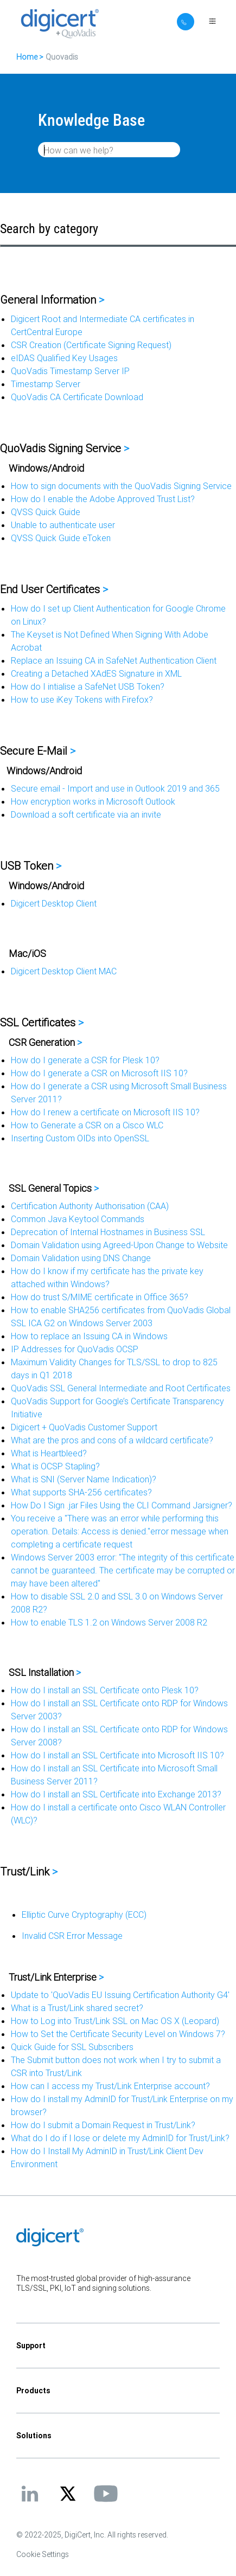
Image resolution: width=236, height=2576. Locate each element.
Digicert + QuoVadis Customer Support (84, 1427)
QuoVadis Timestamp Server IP (70, 370)
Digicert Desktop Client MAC (64, 971)
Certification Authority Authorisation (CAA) (90, 1205)
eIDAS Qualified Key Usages (64, 357)
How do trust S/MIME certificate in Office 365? (99, 1297)
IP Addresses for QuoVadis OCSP (74, 1349)
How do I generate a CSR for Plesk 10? (85, 1060)
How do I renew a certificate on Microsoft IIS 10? (105, 1112)
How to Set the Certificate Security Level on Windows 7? (118, 2033)
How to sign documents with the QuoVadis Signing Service (121, 485)
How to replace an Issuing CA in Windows (89, 1336)
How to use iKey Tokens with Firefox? (82, 699)
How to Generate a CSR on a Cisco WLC (87, 1125)
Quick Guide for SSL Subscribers (72, 2046)
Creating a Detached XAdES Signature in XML (96, 673)
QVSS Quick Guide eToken (61, 537)
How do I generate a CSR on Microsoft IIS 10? (99, 1073)
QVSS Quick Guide (45, 511)
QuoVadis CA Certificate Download (77, 396)
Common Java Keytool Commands (77, 1218)
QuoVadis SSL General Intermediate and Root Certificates (121, 1388)
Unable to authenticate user (63, 524)
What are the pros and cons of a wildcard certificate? (112, 1440)
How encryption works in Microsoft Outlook (93, 801)
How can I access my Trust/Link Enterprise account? (110, 2085)
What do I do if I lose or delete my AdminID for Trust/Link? (120, 2137)
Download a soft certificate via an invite (86, 814)
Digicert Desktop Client (54, 903)
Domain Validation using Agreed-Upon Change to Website (119, 1244)
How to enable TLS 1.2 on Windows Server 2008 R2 (109, 1622)
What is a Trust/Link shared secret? (77, 2007)
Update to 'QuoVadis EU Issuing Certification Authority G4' (120, 1994)
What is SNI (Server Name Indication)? (83, 1479)
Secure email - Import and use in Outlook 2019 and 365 (115, 788)
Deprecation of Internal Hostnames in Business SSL (108, 1231)
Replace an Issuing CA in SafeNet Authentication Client (113, 660)
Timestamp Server (45, 383)
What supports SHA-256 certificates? (81, 1492)
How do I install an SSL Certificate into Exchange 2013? (116, 1794)
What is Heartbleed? (49, 1453)
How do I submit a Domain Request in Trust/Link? (103, 2124)
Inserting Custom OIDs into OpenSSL (80, 1138)
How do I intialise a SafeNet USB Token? (87, 686)
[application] (118, 2551)
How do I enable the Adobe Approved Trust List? (103, 498)
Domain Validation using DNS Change (81, 1257)
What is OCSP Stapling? (55, 1466)
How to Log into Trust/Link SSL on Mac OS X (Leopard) (115, 2020)
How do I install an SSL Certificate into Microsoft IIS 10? (117, 1755)
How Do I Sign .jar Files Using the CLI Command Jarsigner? (121, 1505)
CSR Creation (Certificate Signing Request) (91, 344)
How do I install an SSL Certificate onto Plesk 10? (105, 1690)
